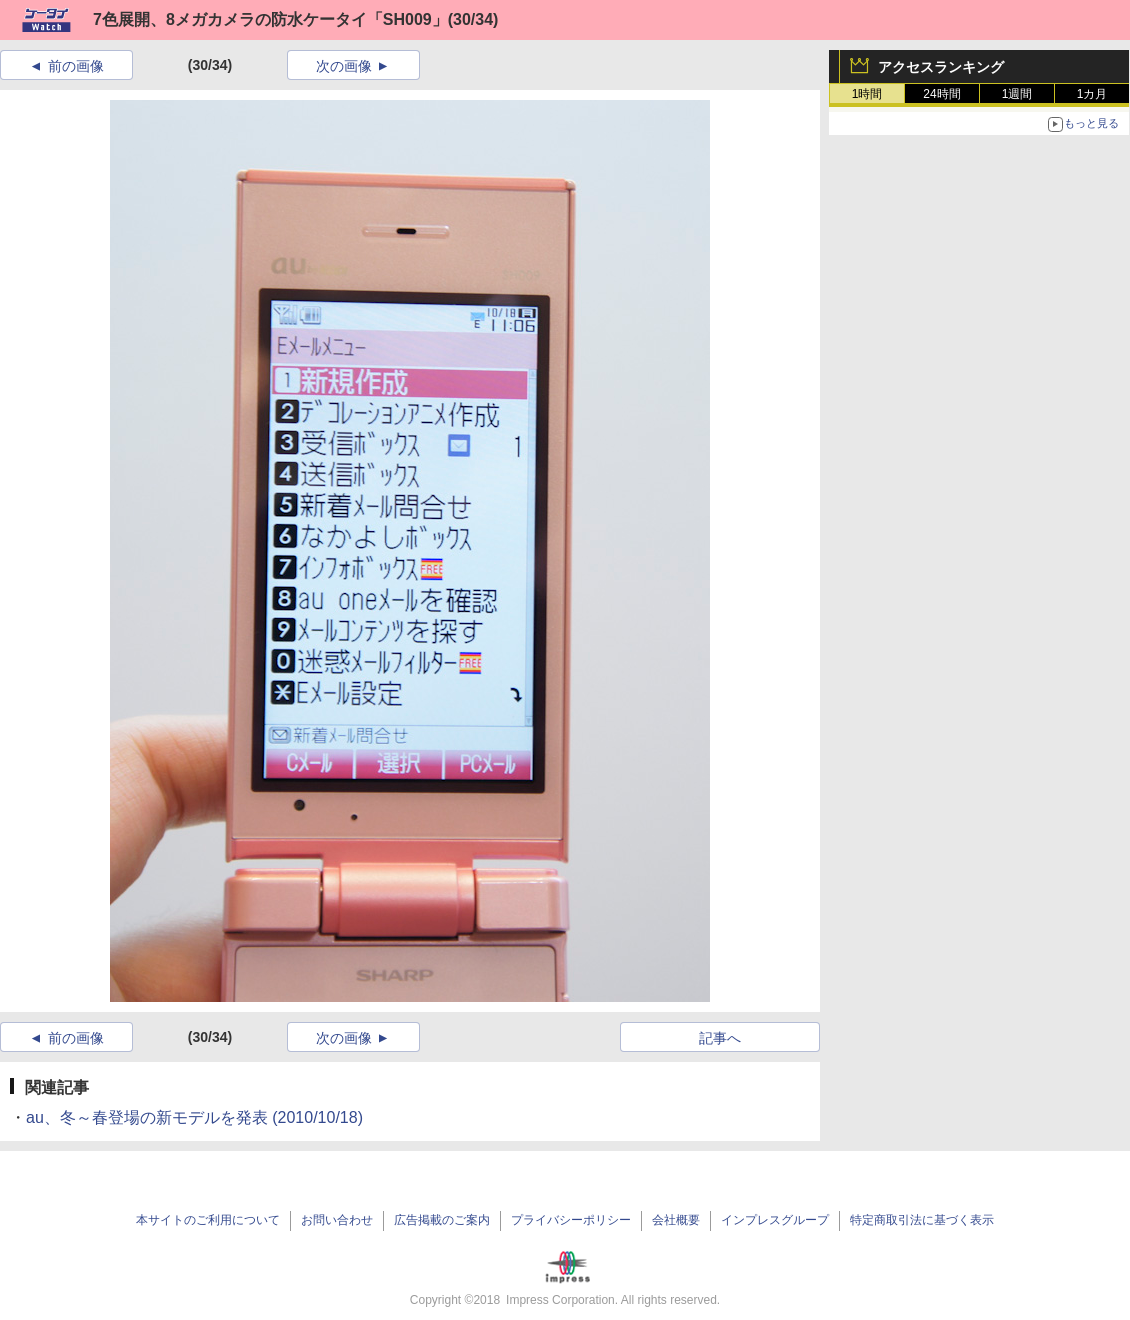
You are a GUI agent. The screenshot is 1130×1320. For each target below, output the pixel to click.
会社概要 (676, 1220)
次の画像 (344, 66)
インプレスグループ (775, 1220)
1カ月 (1092, 94)
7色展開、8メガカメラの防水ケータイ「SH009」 (270, 19)
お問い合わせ (337, 1220)
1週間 (1017, 94)
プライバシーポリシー (571, 1220)
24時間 (941, 94)
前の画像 (76, 66)
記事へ (720, 1038)
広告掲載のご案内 (442, 1220)
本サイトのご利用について (208, 1220)
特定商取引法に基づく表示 (922, 1220)
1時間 (867, 94)
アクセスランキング (941, 67)
